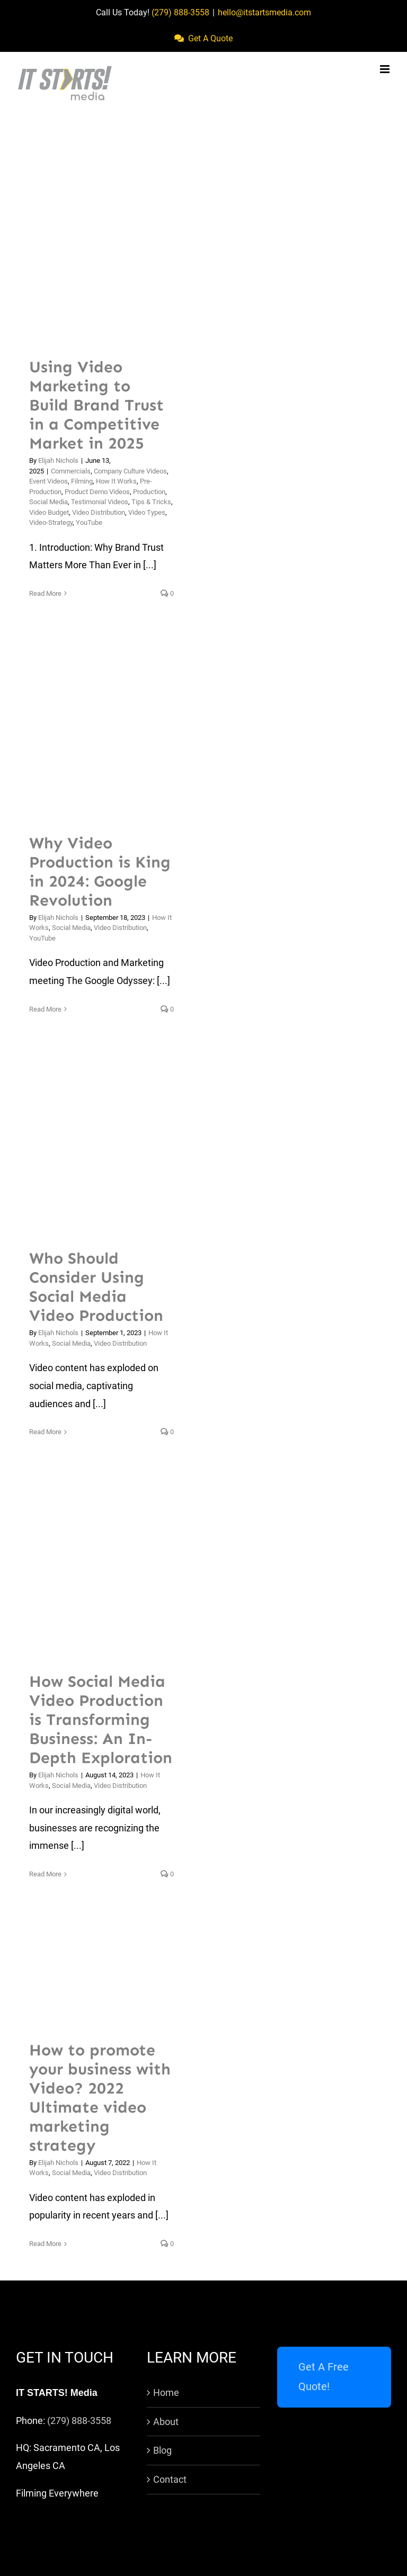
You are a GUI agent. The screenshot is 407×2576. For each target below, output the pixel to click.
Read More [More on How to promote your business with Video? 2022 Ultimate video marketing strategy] (45, 2244)
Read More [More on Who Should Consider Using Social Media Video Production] (45, 1432)
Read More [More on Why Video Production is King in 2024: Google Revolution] (45, 1009)
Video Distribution (98, 512)
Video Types (146, 512)
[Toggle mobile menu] (385, 69)
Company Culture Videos (130, 471)
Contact (170, 2479)
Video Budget (49, 512)
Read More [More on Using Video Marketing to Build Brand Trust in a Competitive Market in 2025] (45, 593)
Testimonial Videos (99, 502)
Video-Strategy (51, 522)
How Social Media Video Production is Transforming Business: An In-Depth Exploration (100, 1719)
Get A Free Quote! (323, 2376)
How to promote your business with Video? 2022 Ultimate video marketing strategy (100, 2098)
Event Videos (48, 481)
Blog (162, 2450)
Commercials (71, 471)
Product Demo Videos (97, 492)
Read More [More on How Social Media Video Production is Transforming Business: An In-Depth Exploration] (45, 1874)
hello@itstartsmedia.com (264, 12)
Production (149, 492)
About (166, 2421)
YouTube (89, 522)
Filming (82, 481)
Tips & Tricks (151, 502)
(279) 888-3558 (180, 12)
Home (166, 2392)
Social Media (48, 502)
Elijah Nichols (58, 460)
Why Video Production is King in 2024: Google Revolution (100, 872)
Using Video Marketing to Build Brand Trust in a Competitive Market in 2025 (96, 405)
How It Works (116, 481)
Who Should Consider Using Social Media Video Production (96, 1287)
